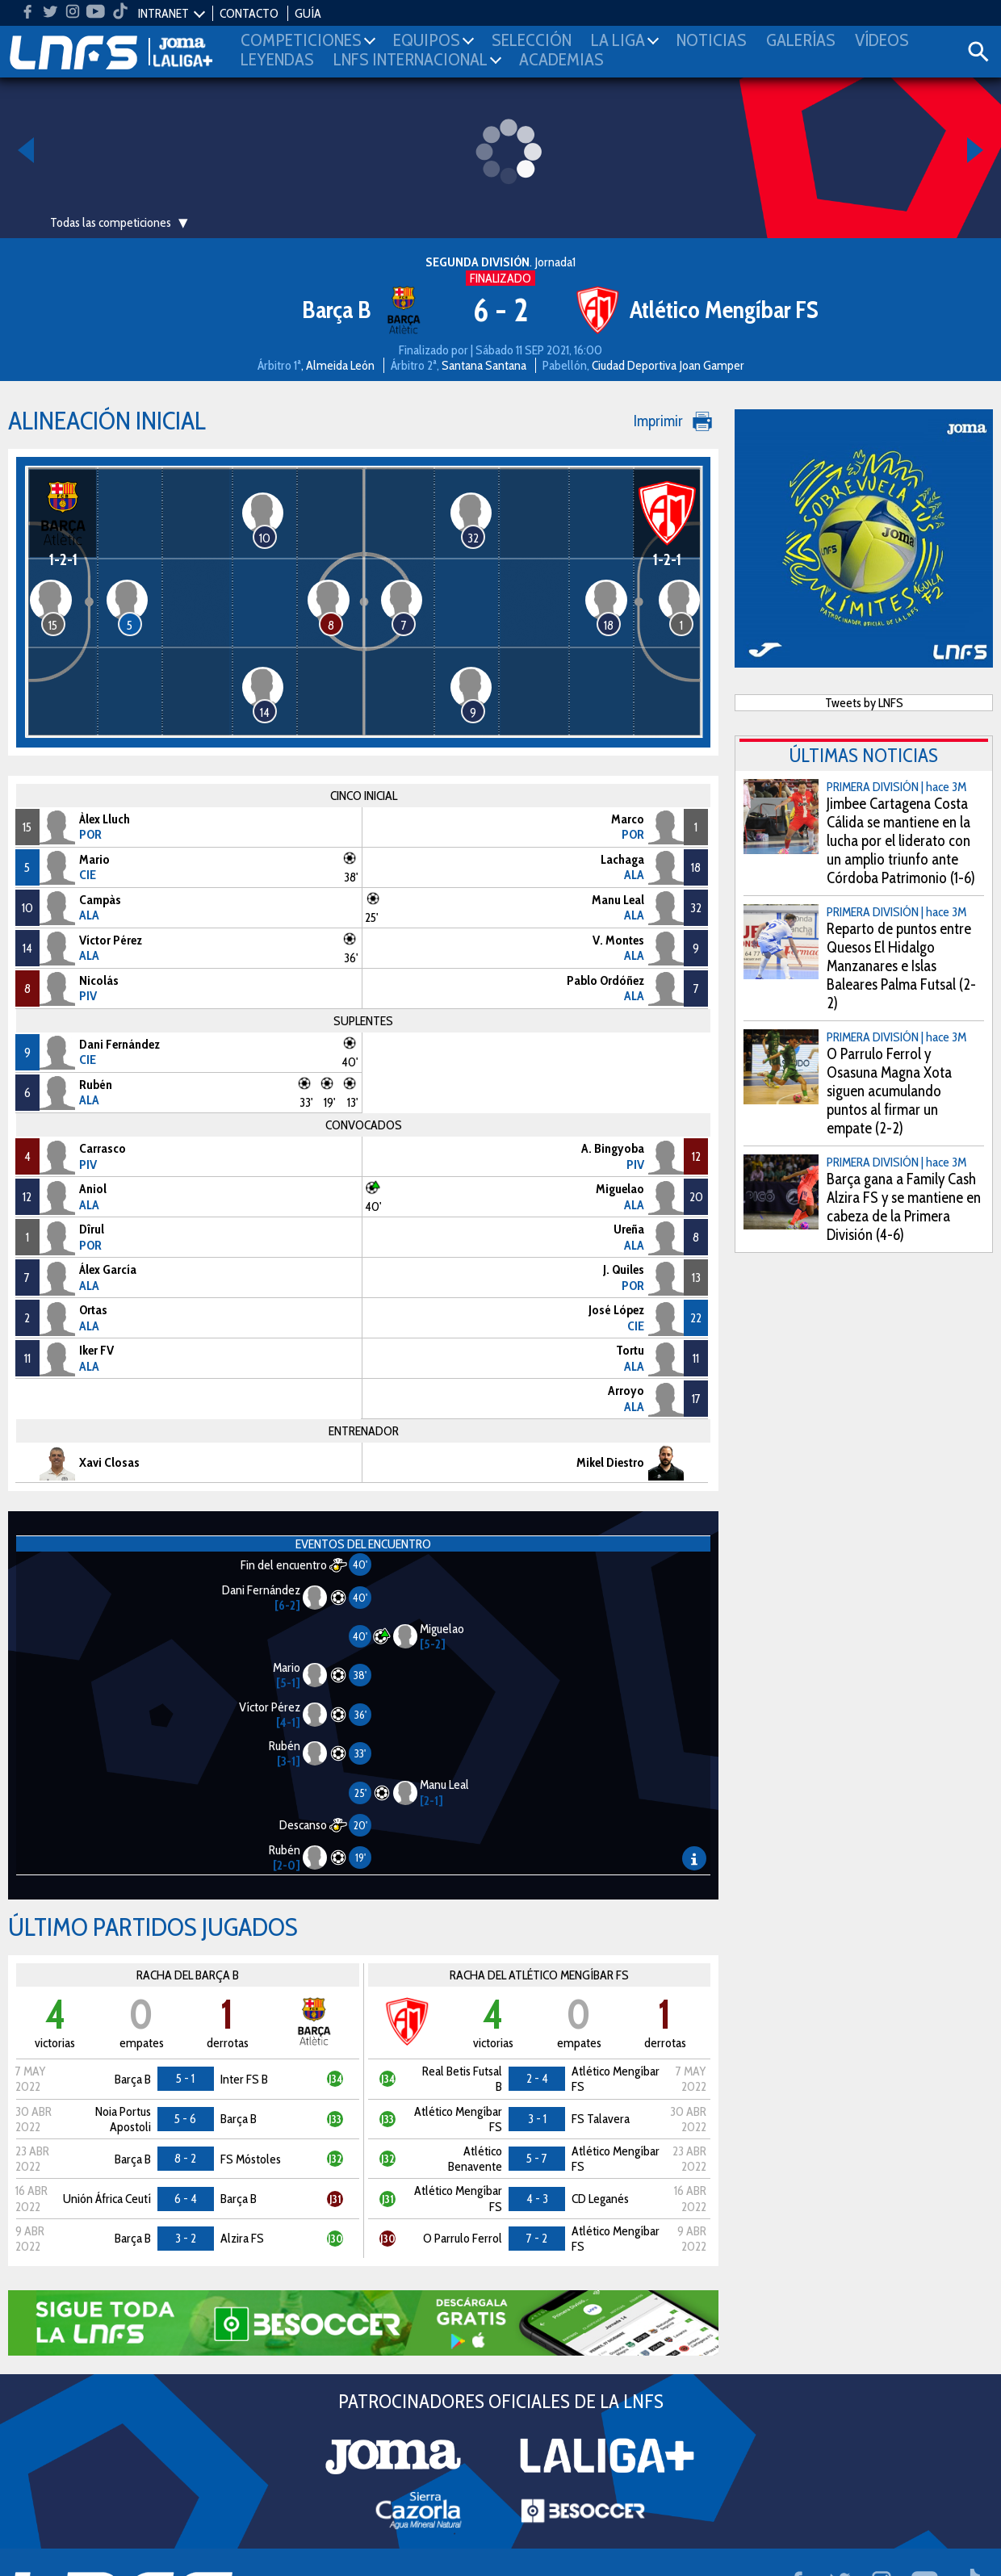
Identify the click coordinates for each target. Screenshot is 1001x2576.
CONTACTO (249, 13)
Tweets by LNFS (864, 702)
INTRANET (163, 13)
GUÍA (308, 13)
